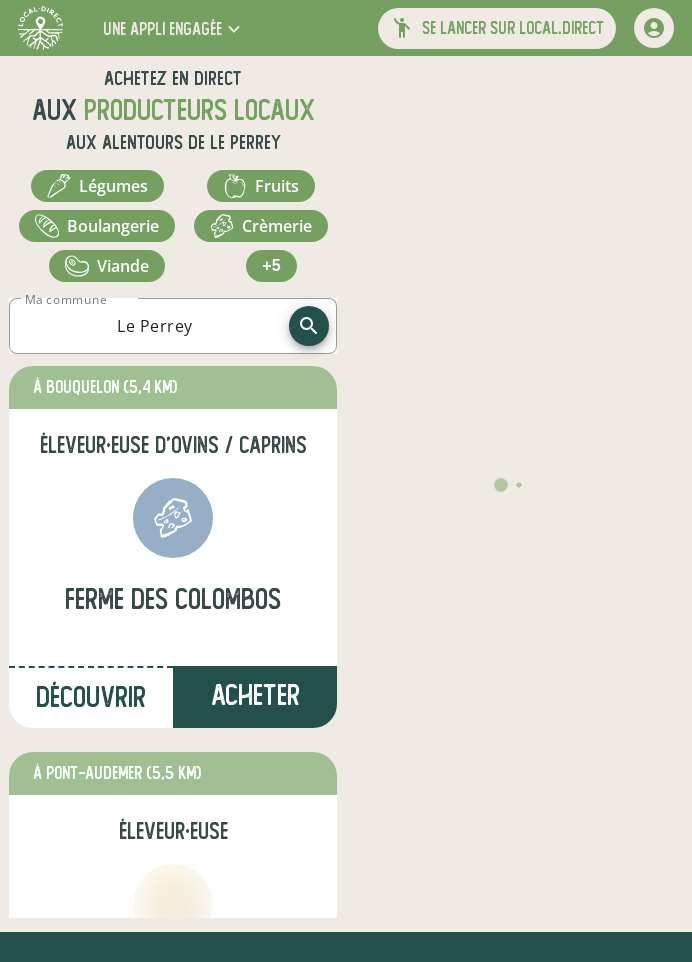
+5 (271, 265)
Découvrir (91, 697)
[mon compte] (654, 28)
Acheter (255, 695)
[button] (174, 28)
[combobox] (155, 326)
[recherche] (309, 326)
